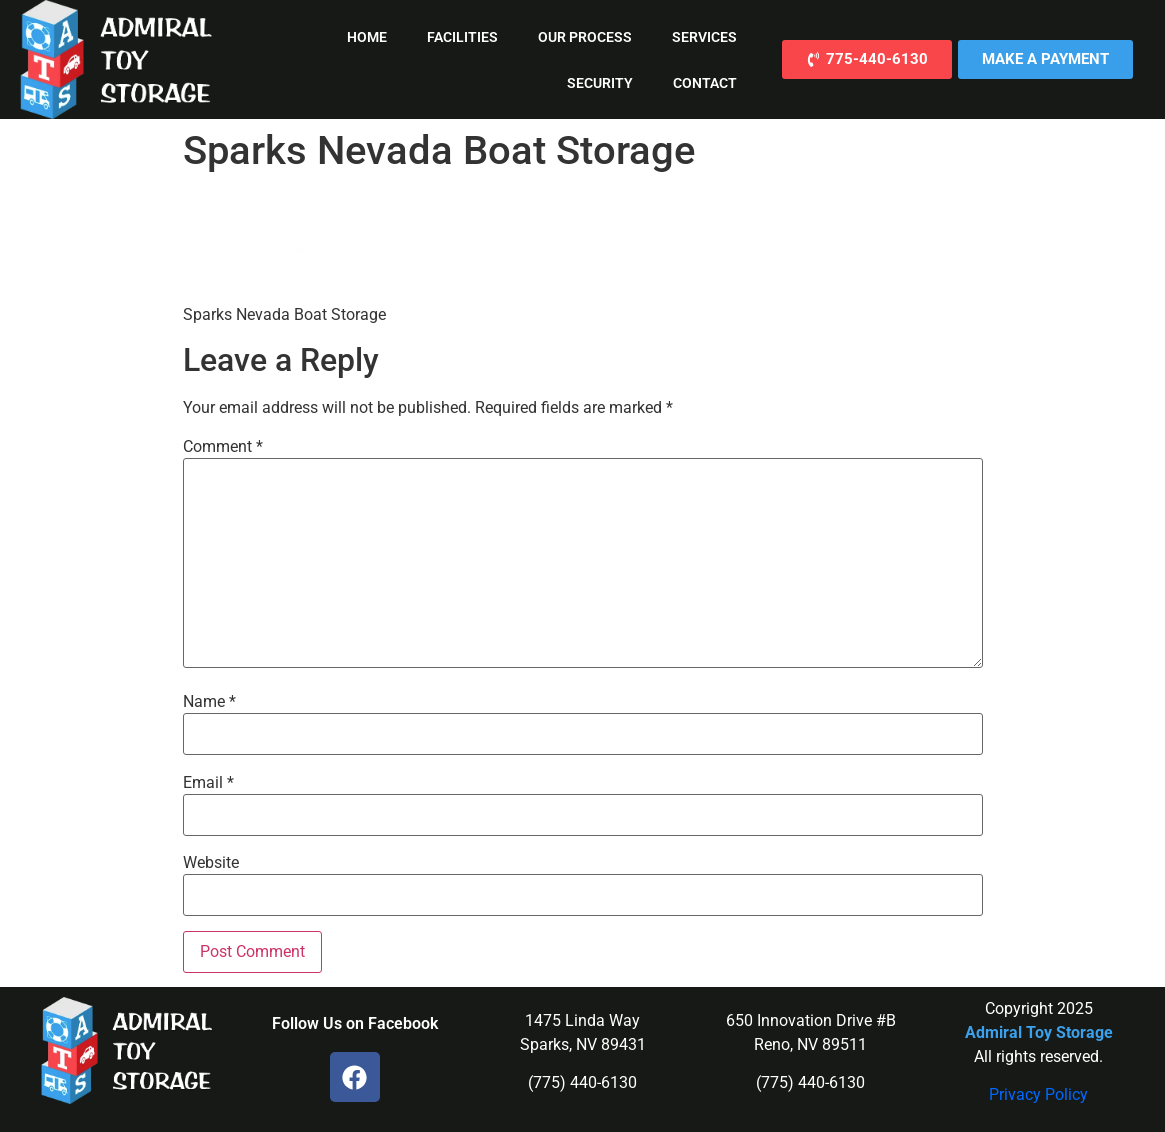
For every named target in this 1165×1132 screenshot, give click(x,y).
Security (600, 83)
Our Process (585, 37)
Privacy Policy (1038, 1094)
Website (211, 863)
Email (208, 783)
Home (367, 37)
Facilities (462, 37)
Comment (223, 447)
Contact (705, 83)
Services (704, 37)
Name (209, 702)
